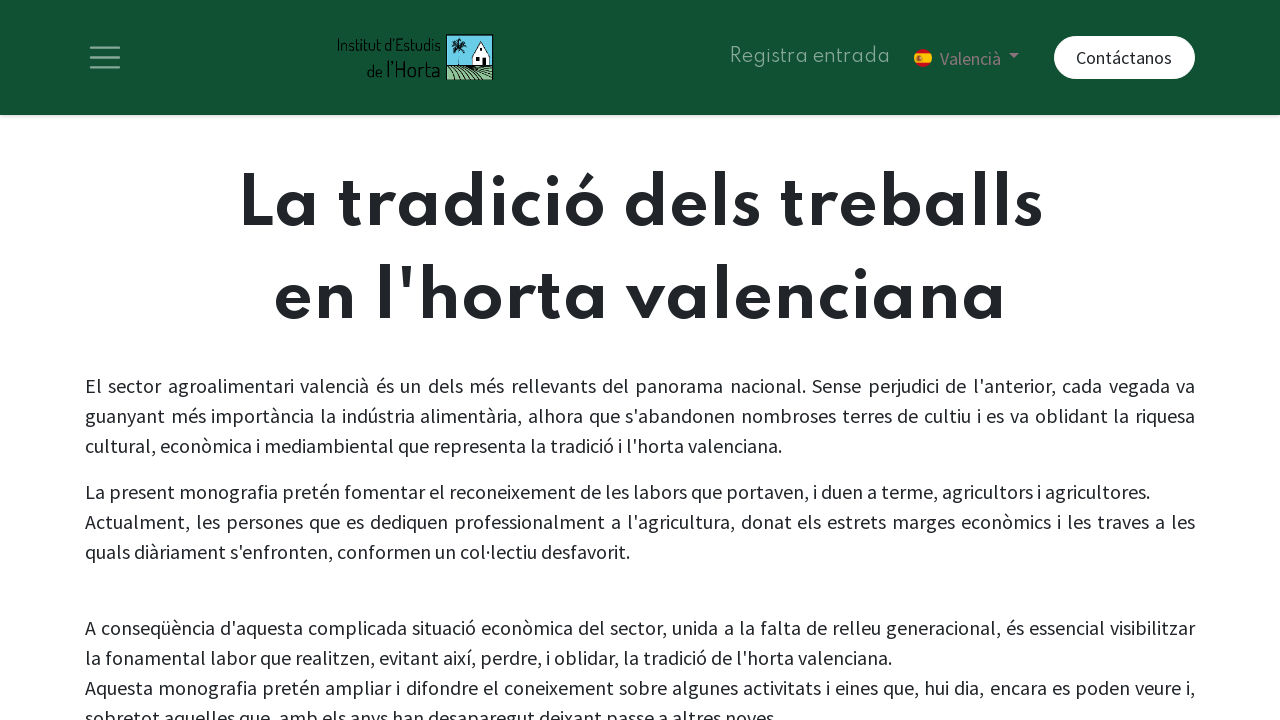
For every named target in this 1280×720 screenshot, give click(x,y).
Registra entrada (809, 60)
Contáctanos (1124, 60)
